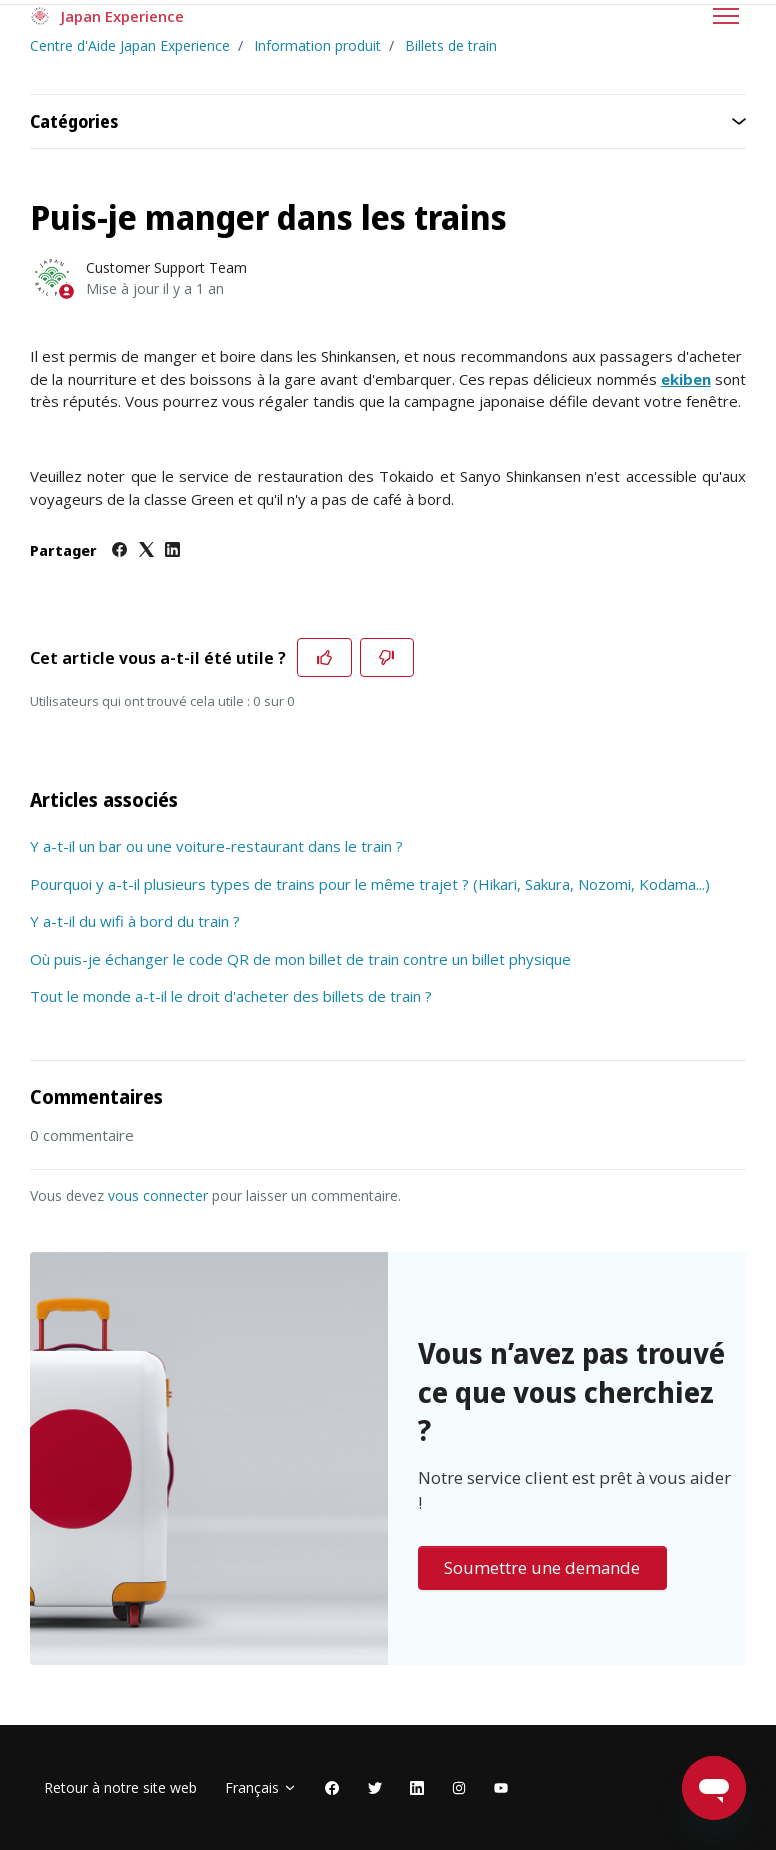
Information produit (317, 45)
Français (261, 1787)
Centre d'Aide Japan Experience (130, 45)
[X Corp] (146, 551)
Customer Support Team (166, 267)
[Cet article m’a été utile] (324, 658)
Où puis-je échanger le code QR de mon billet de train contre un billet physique (300, 959)
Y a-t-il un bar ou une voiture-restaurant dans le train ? (216, 846)
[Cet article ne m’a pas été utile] (387, 658)
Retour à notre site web (120, 1787)
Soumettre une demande (542, 1567)
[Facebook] (119, 551)
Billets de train (451, 45)
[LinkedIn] (172, 551)
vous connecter (158, 1195)
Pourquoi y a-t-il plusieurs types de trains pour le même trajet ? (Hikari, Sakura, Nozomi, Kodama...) (370, 884)
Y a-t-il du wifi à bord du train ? (135, 921)
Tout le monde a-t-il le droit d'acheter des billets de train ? (231, 996)
